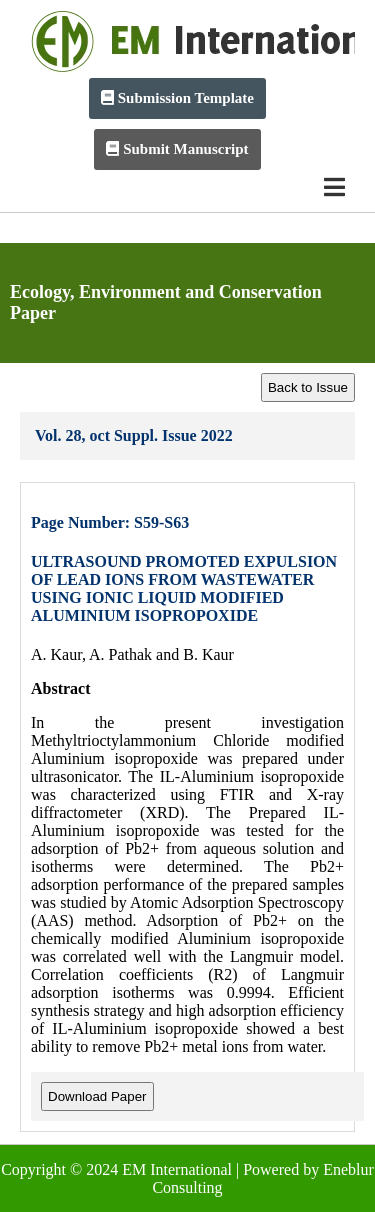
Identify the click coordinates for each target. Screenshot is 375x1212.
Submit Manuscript (177, 149)
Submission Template (177, 98)
